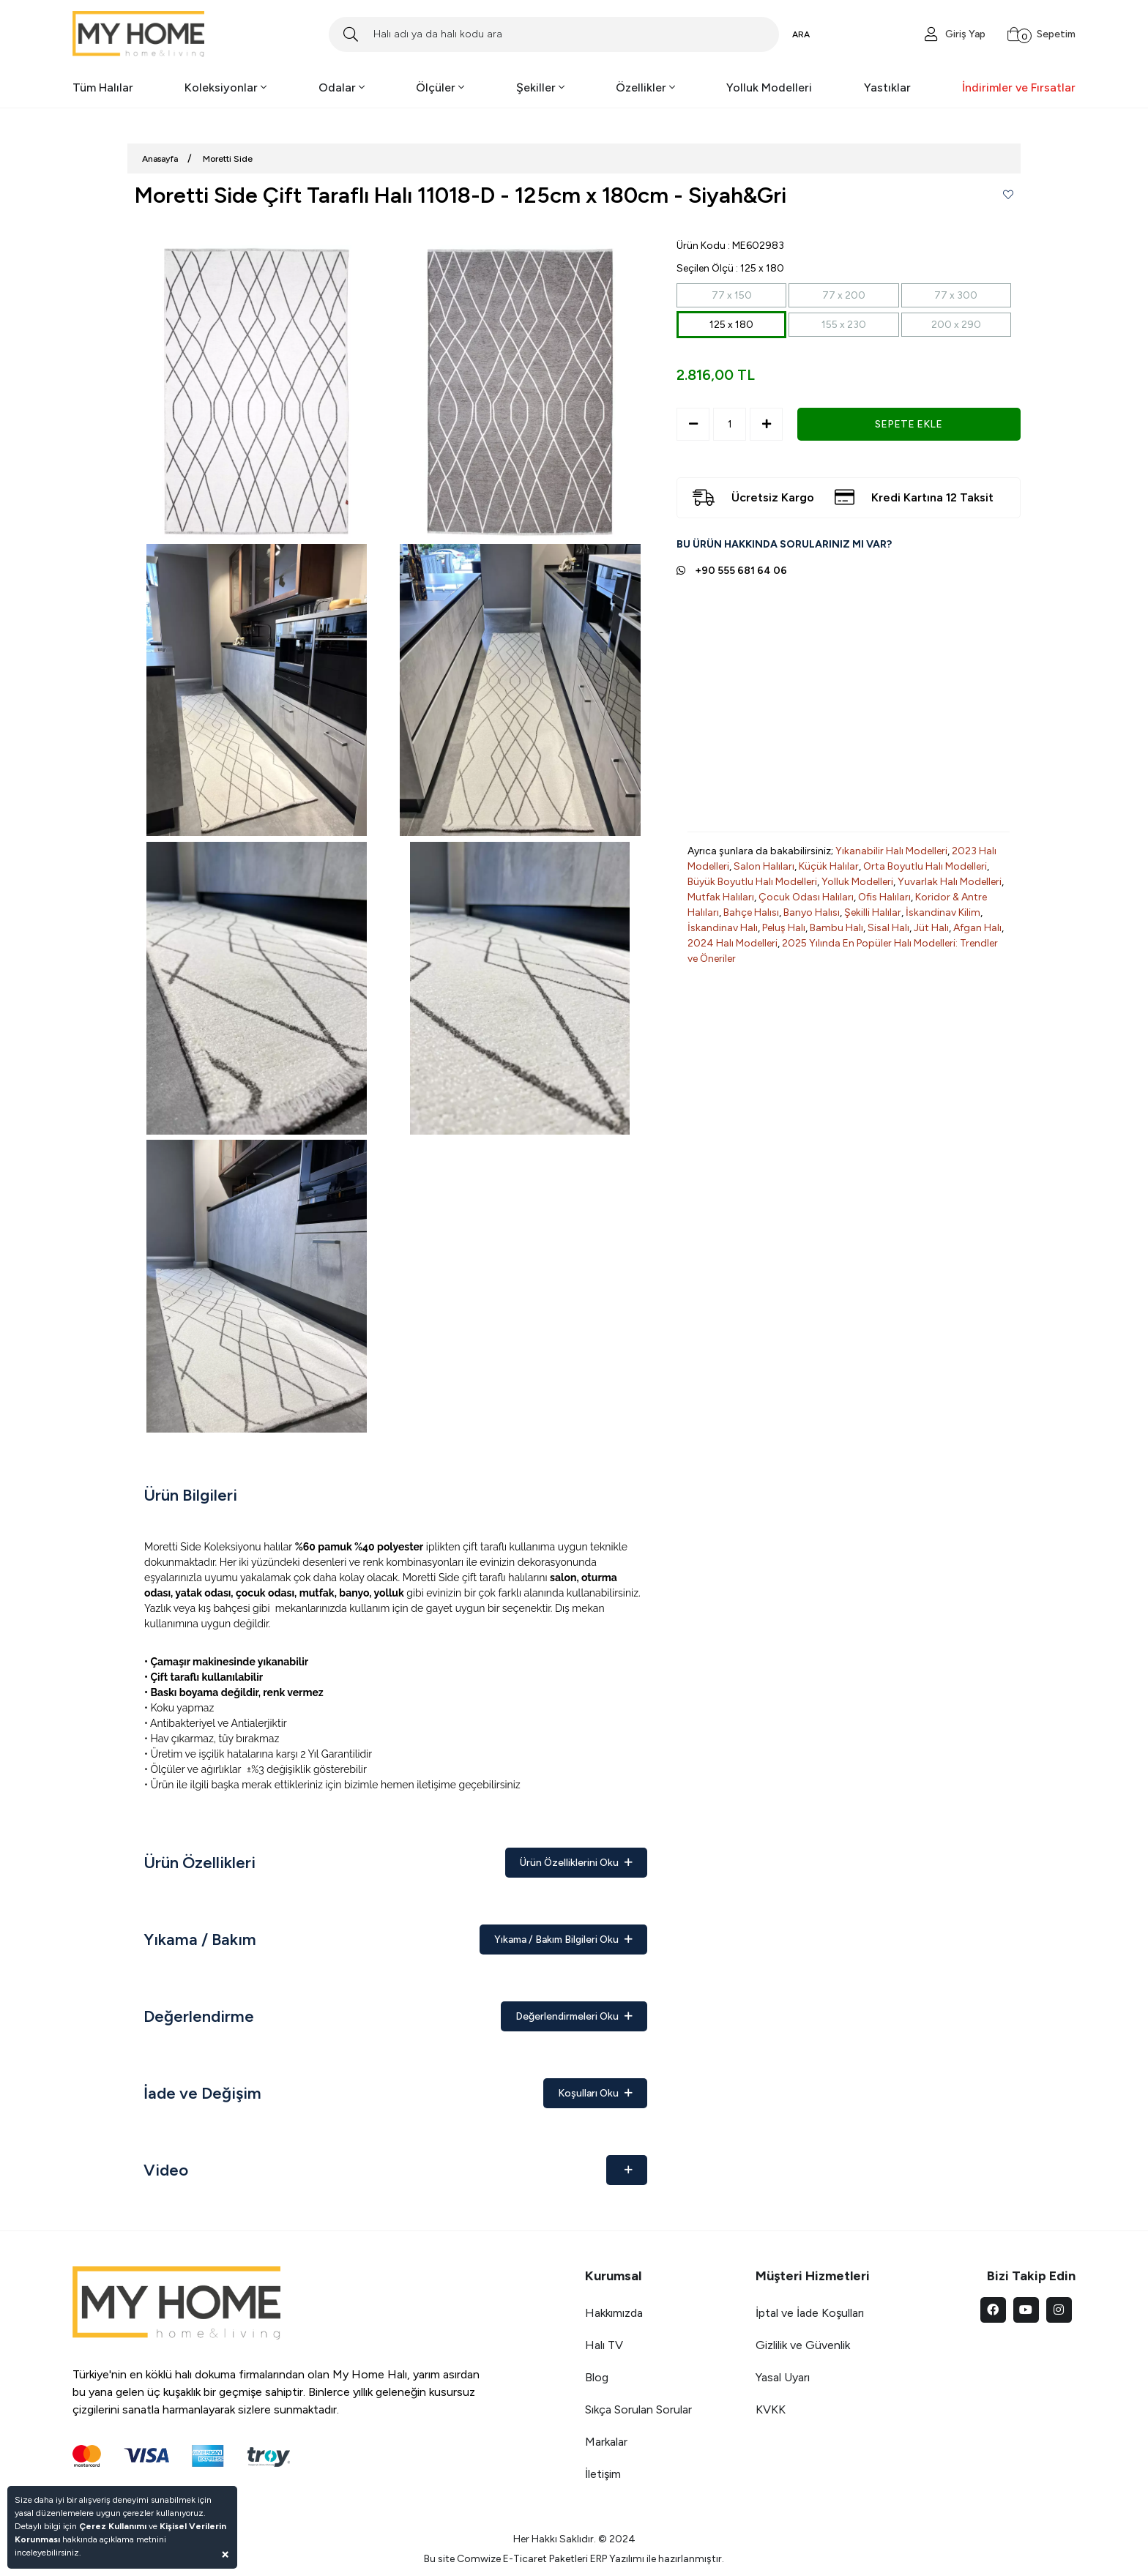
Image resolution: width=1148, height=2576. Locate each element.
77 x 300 (955, 295)
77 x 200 (843, 295)
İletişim (603, 2474)
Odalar (341, 87)
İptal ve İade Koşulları (810, 2313)
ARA (801, 34)
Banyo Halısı (811, 912)
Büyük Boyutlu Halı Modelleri (752, 882)
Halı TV (604, 2345)
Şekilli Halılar (872, 912)
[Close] (225, 2553)
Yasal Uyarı (783, 2377)
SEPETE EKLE (908, 424)
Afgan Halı (977, 928)
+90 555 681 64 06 (741, 570)
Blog (596, 2377)
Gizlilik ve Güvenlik (803, 2345)
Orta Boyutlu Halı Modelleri (925, 866)
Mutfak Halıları (720, 897)
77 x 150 (732, 295)
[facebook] (993, 2310)
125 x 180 (731, 324)
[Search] (554, 34)
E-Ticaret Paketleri (545, 2559)
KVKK (771, 2409)
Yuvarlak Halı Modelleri (950, 882)
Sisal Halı (888, 928)
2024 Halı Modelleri (732, 943)
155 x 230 (843, 324)
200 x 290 (956, 324)
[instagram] (1059, 2310)
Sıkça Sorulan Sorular (638, 2409)
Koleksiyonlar (225, 87)
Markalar (606, 2442)
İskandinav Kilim (943, 912)
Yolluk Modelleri (769, 87)
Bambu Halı (836, 928)
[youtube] (1026, 2310)
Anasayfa (160, 159)
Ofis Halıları (884, 897)
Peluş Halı (783, 928)
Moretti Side (228, 159)
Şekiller (540, 87)
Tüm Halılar (102, 87)
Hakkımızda (614, 2313)
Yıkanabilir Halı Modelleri (891, 851)
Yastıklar (887, 87)
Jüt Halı (931, 928)
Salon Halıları (764, 866)
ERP (598, 2559)
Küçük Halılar (829, 866)
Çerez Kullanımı (112, 2526)
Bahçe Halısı (751, 912)
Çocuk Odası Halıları (806, 897)
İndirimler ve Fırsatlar (1019, 87)
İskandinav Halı (722, 928)
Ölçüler (440, 87)
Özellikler (645, 87)
